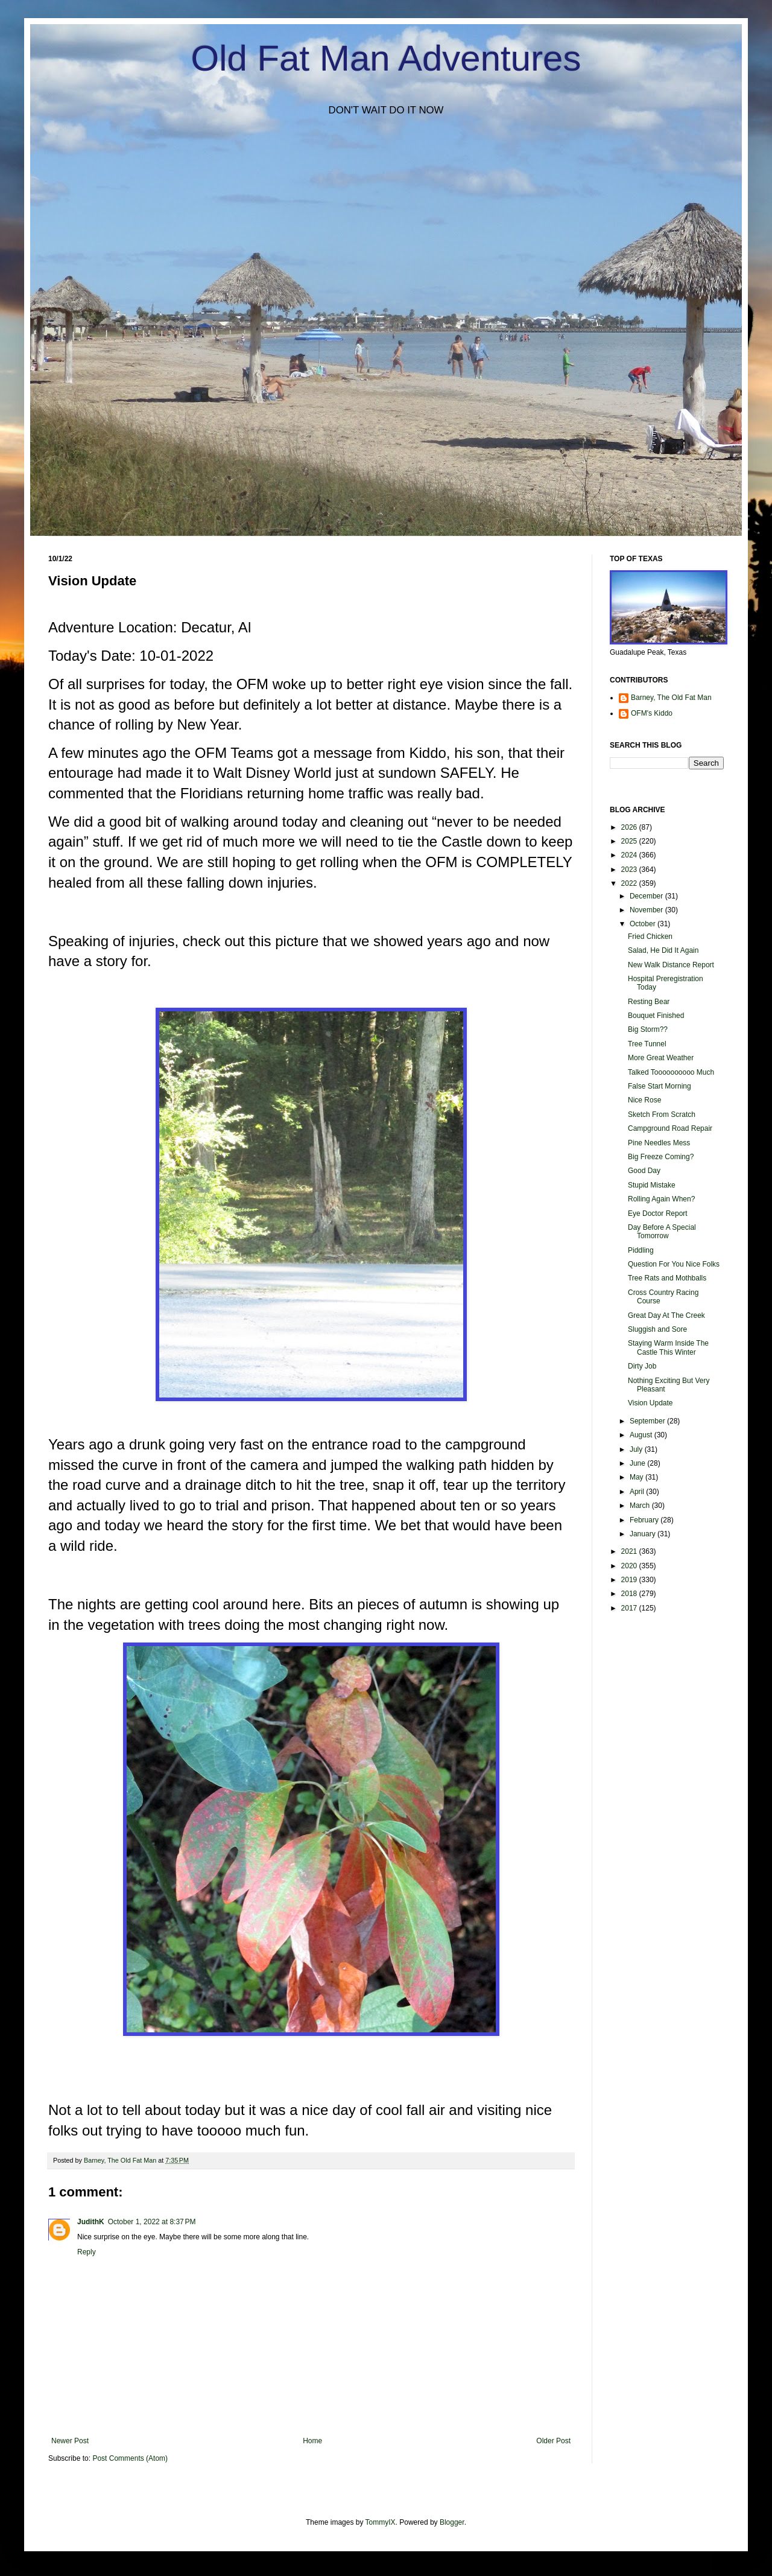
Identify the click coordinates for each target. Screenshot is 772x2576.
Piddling (641, 1250)
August (642, 1435)
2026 (630, 827)
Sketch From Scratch (661, 1114)
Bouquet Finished (656, 1015)
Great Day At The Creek (666, 1315)
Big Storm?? (648, 1029)
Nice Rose (644, 1100)
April (638, 1491)
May (637, 1477)
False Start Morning (659, 1086)
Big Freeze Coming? (661, 1157)
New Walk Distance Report (671, 965)
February (645, 1520)
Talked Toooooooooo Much (671, 1072)
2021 (630, 1551)
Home (312, 2441)
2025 (630, 841)
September (648, 1421)
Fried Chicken (650, 936)
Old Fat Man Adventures (386, 58)
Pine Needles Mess (659, 1143)
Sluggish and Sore (657, 1329)
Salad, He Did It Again (663, 950)
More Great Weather (661, 1058)
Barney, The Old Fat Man (671, 697)
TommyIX (380, 2522)
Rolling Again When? (661, 1199)
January (643, 1534)
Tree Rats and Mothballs (667, 1278)
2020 (630, 1566)
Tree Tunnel (647, 1044)
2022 (630, 883)
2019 (630, 1580)
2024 (630, 855)
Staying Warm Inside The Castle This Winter (668, 1347)
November (647, 910)
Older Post (553, 2441)
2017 (630, 1608)
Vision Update (650, 1403)
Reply (86, 2252)
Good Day (644, 1170)
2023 (630, 869)
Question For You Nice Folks (674, 1264)
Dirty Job (642, 1366)
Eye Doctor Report (658, 1213)
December (647, 896)
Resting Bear (648, 1001)
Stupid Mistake (652, 1185)
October (643, 924)
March (641, 1505)
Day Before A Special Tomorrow (662, 1231)
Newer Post (70, 2441)
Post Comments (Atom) (130, 2458)
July (637, 1449)
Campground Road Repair (670, 1128)
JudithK (90, 2222)
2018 (630, 1593)
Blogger (452, 2522)
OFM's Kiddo (651, 713)
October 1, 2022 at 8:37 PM (152, 2222)
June (638, 1463)
